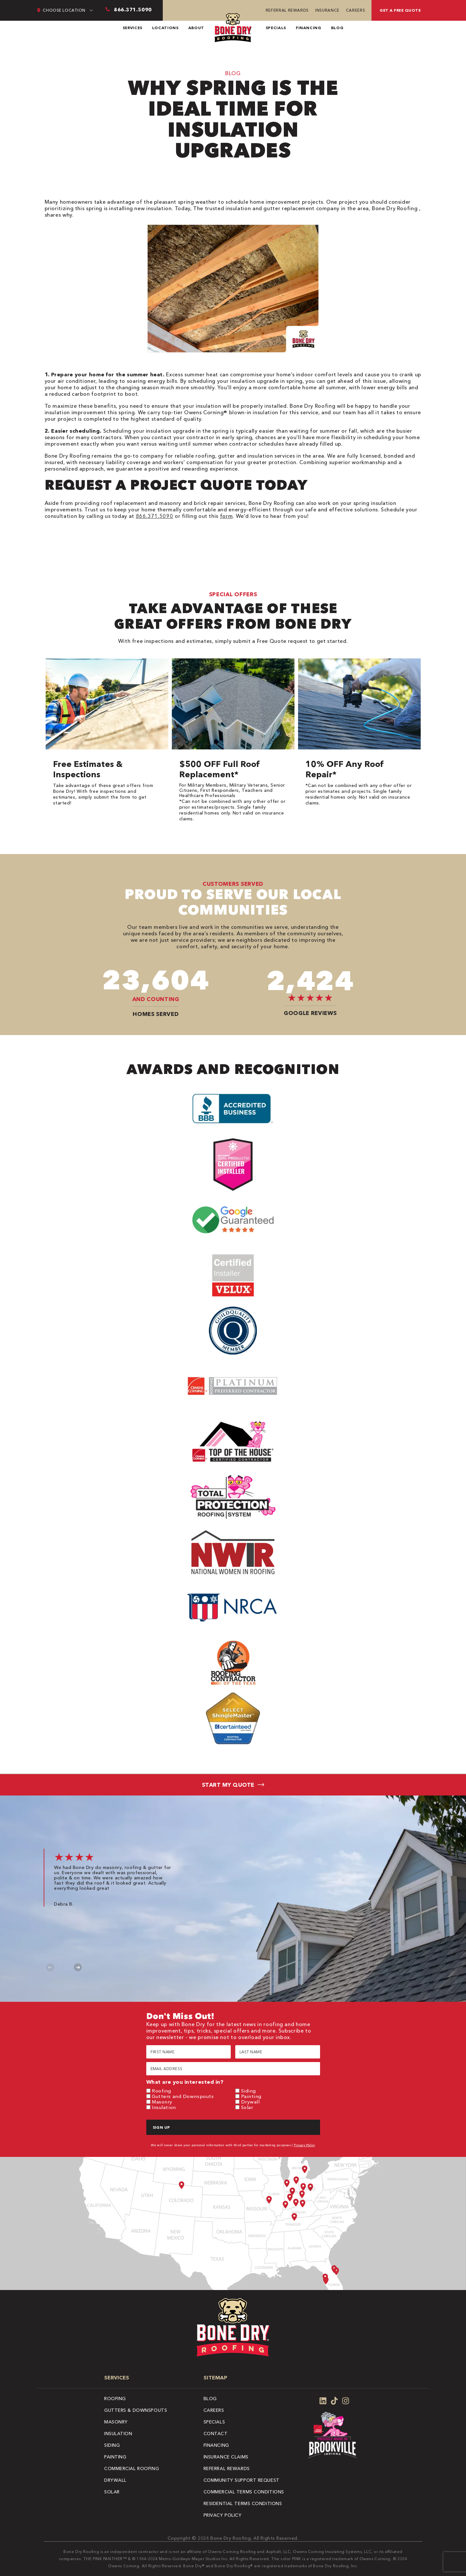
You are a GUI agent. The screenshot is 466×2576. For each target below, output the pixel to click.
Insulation (164, 2107)
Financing (308, 27)
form (226, 516)
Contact (216, 2433)
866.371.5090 (154, 516)
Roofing (161, 2090)
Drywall (250, 2101)
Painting (251, 2096)
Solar (247, 2107)
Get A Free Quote (400, 10)
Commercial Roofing (131, 2468)
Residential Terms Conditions (243, 2503)
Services (132, 27)
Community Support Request (242, 2480)
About (196, 27)
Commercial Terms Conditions (244, 2492)
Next (78, 1967)
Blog (337, 27)
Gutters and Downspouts (183, 2096)
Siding (248, 2090)
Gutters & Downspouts (135, 2410)
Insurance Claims (226, 2457)
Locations (165, 27)
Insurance (327, 10)
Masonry (162, 2101)
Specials (276, 27)
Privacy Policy (304, 2145)
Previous (50, 1967)
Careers (355, 10)
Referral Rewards (287, 10)
